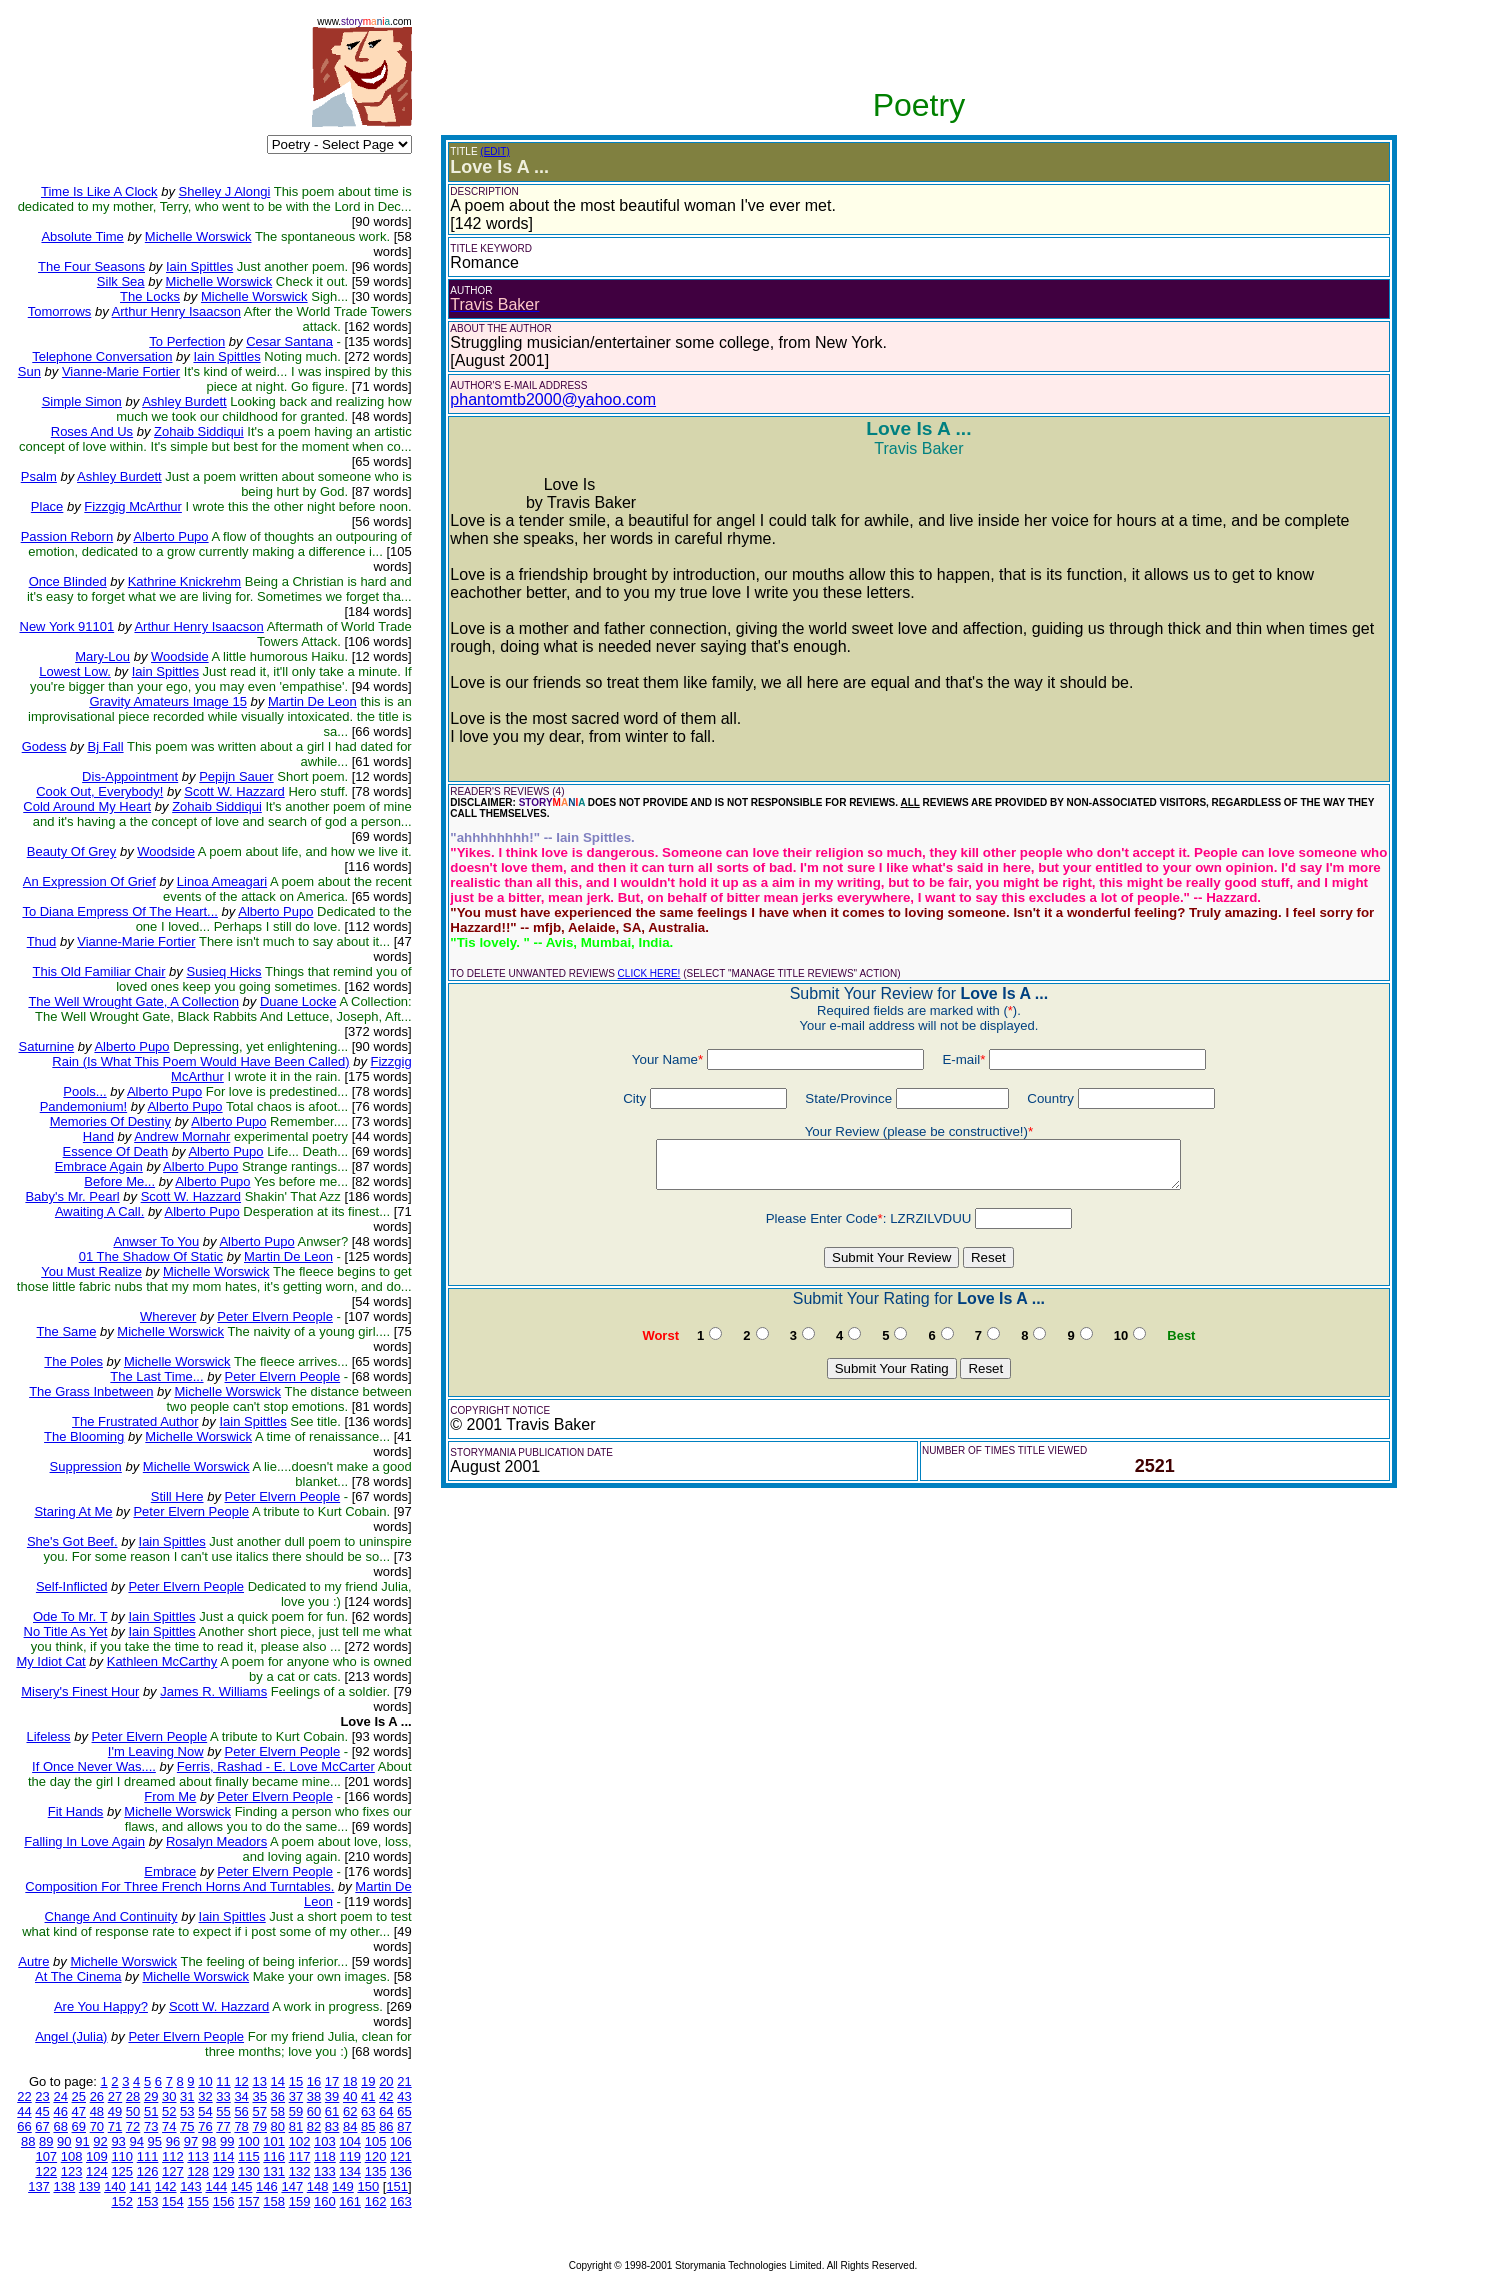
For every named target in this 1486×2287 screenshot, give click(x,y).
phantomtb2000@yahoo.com (553, 399)
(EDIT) (494, 151)
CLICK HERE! (649, 973)
